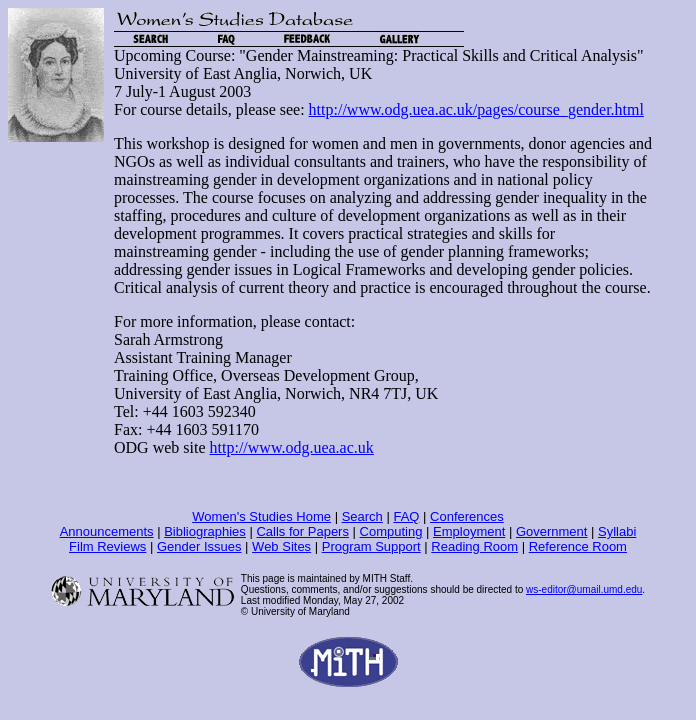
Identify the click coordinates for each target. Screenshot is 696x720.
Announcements (107, 531)
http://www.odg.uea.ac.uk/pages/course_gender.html (476, 109)
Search (362, 516)
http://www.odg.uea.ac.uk (292, 447)
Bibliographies (205, 531)
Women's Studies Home (261, 516)
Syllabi (617, 531)
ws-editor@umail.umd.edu (584, 589)
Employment (469, 531)
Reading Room (474, 546)
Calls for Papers (302, 531)
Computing (391, 531)
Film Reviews (107, 546)
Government (552, 531)
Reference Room (578, 546)
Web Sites (281, 546)
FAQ (406, 516)
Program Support (371, 546)
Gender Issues (199, 546)
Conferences (467, 516)
